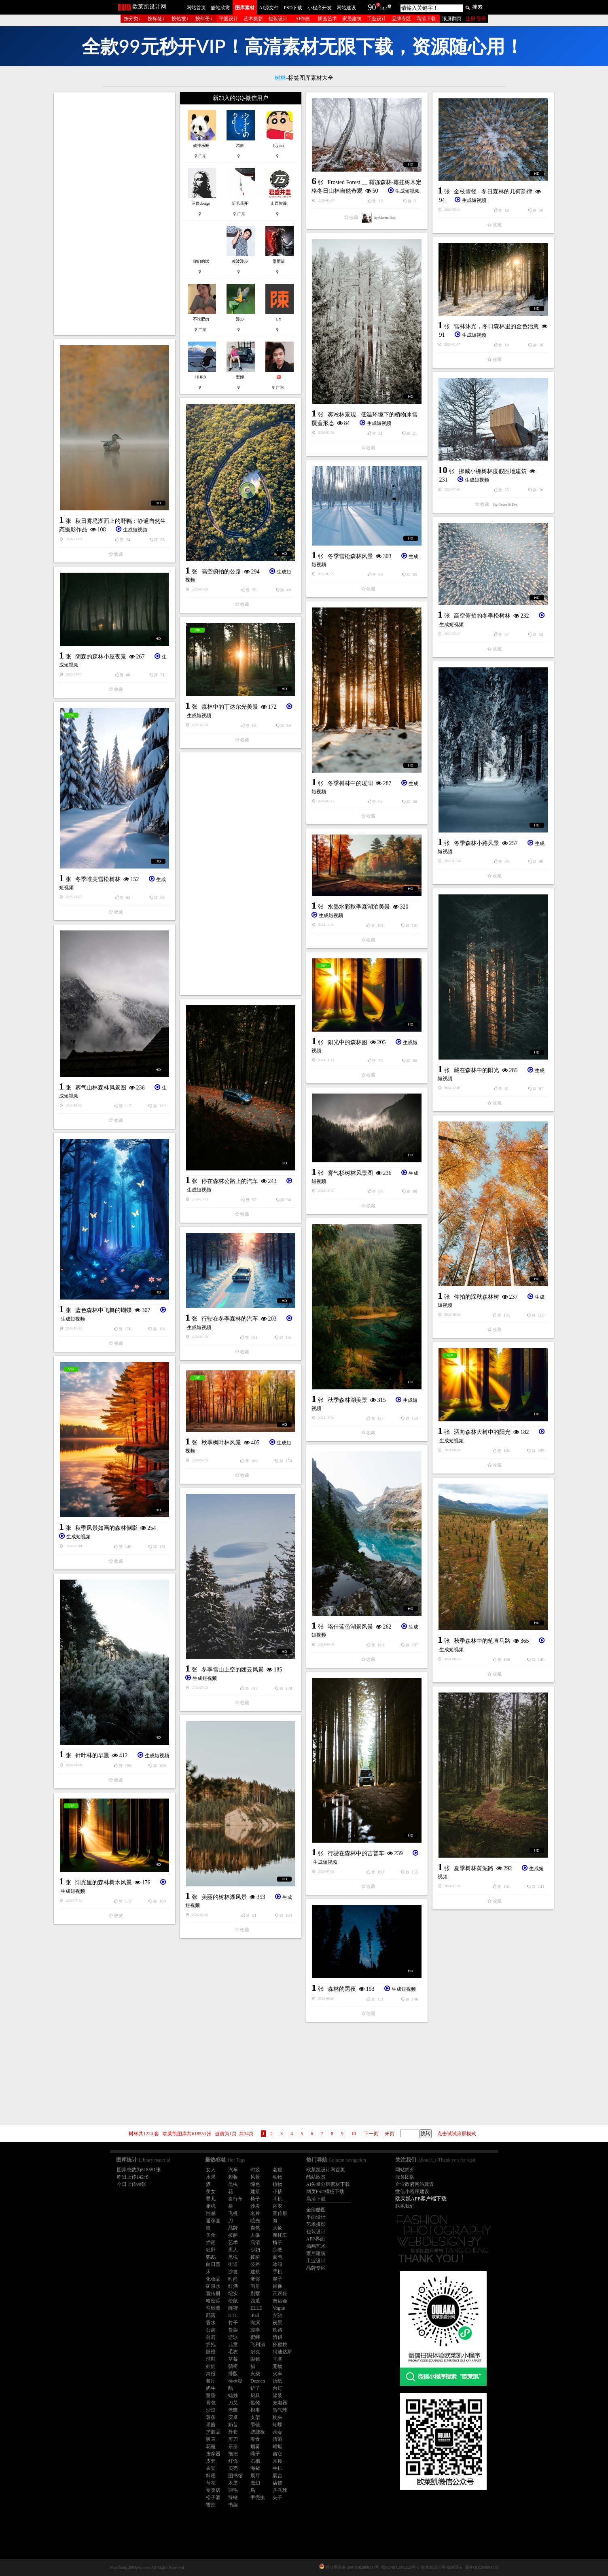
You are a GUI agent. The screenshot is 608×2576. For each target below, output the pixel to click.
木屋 (233, 2483)
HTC (233, 2315)
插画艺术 (327, 18)
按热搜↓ (180, 18)
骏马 (211, 2439)
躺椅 (233, 2366)
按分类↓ (132, 18)
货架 (233, 2330)
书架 (233, 2505)
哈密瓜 (213, 2301)
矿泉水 (213, 2286)
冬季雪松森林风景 (350, 556)
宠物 (277, 2366)
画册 (255, 2286)
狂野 (211, 2250)
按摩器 (213, 2454)
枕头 (277, 2417)
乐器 (233, 2446)
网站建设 (346, 8)
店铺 (277, 2483)
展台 (277, 2475)
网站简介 (405, 2170)
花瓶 (211, 2446)
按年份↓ (203, 18)
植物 (277, 2184)
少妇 (255, 2250)
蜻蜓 (277, 2446)
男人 (233, 2250)
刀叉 (233, 2403)
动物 (277, 2177)
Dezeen (257, 2381)
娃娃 (211, 2366)
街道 (233, 2264)
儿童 (233, 2344)
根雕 (255, 2410)
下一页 (371, 2133)
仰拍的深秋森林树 (476, 1297)
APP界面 (315, 2239)
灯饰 (233, 2461)
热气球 (280, 2410)
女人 (211, 2170)
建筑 (255, 2191)
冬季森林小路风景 (476, 843)
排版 (233, 2373)
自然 (255, 2228)
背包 (211, 2403)
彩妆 (233, 2177)
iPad (254, 2315)
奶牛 (211, 2388)
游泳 (233, 2337)
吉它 (277, 2454)
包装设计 (278, 18)
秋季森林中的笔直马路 (482, 1641)
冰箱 (277, 2264)
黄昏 (211, 2395)
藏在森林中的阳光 (476, 1070)
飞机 (233, 2213)
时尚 (233, 2279)
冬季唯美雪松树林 (98, 879)
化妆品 (213, 2279)
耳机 (277, 2199)
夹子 (277, 2497)
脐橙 (211, 2352)
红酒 (233, 2286)
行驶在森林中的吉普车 (356, 1853)
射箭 (211, 2337)
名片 (255, 2213)
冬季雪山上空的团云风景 (232, 1670)
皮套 (211, 2461)
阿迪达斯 (282, 2352)
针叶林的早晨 (92, 1755)
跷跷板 (257, 2432)
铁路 (277, 2330)
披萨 (233, 2235)
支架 (255, 2417)
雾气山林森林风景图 (100, 1088)
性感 (211, 2213)
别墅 (255, 2293)
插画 (211, 2242)
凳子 (277, 2279)
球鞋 (211, 2359)
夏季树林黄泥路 (474, 1868)
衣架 (211, 2468)
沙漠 (211, 2410)
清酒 (277, 2439)
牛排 (277, 2468)
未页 (389, 2133)
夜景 (277, 2322)
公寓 (211, 2330)
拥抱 (211, 2344)
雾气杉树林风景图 (350, 1173)
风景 (255, 2177)
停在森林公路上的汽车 (229, 1181)
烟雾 (255, 2446)
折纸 (277, 2381)
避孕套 (213, 2220)
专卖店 (213, 2490)
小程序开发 (319, 8)
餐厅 (211, 2381)
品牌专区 (401, 18)
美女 (211, 2191)
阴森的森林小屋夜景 (100, 657)
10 (353, 2133)
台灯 (277, 2388)
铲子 (255, 2388)
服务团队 (405, 2177)
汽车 (233, 2170)
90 (372, 7)
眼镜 (255, 2359)
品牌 (233, 2228)
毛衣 (233, 2352)
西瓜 (255, 2301)
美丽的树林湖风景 (224, 1897)
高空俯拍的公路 (221, 572)
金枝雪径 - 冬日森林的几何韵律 (493, 192)
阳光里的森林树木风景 (103, 1882)
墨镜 (255, 2424)
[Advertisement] (114, 213)
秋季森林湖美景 (347, 1400)
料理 (211, 2475)
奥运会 (280, 2301)
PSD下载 (293, 8)
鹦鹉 (211, 2257)
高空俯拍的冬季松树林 (482, 616)
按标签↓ (156, 18)
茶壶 (277, 2432)
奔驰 (277, 2315)
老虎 (277, 2170)
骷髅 (255, 2403)
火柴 (255, 2373)
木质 (277, 2461)
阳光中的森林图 (347, 1042)
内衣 (277, 2206)
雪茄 (211, 2505)
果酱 (211, 2424)
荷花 (211, 2483)
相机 (211, 2206)
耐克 (255, 2352)
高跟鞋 (280, 2293)
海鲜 (255, 2468)
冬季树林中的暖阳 (350, 783)
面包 (277, 2257)
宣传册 (280, 2213)
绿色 (255, 2184)
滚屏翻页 (452, 18)
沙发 (255, 2206)
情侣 (277, 2337)
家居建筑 (352, 18)
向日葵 (213, 2264)
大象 (277, 2228)
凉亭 (255, 2330)
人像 (255, 2235)
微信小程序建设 (412, 2191)
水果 (211, 2177)
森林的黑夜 (342, 1989)
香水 (211, 2322)
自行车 (235, 2199)
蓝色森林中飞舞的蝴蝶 (103, 1310)
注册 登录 (476, 18)
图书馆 (235, 2475)
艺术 (233, 2242)
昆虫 (233, 2184)
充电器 (280, 2403)
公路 (255, 2264)
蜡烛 (233, 2395)
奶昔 (233, 2424)
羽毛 (233, 2490)
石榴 (255, 2461)
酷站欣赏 (220, 8)
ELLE (256, 2308)
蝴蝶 (277, 2424)
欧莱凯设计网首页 (325, 2170)
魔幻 (255, 2483)
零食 (255, 2439)
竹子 (233, 2322)
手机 (277, 2271)
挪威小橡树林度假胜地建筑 (493, 471)
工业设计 (376, 18)
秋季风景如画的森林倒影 (106, 1528)
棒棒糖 (235, 2381)
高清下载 (426, 18)
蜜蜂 (255, 2337)
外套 (233, 2432)
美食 (211, 2235)
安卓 (233, 2417)
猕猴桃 (280, 2344)
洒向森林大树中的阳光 (482, 1432)
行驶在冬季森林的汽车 (229, 1319)
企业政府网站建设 (414, 2184)
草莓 (233, 2359)
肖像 (277, 2286)
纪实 (233, 2293)
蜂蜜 (233, 2308)
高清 (255, 2242)
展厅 (255, 2475)
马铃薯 (213, 2308)
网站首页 (196, 8)
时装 (255, 2170)
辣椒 (233, 2497)
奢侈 (255, 2279)
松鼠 (233, 2301)
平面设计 (228, 18)
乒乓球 (280, 2490)
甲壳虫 (257, 2497)
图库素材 (244, 8)
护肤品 (213, 2432)
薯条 (211, 2417)
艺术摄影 (253, 18)
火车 (277, 2373)
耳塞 (277, 2359)
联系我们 (405, 2206)
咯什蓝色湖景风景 (350, 1627)
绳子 (255, 2454)
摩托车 (280, 2235)
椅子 (255, 2199)
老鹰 (233, 2410)
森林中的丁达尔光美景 (229, 707)
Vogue (279, 2308)
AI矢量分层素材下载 (328, 2184)
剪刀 (233, 2439)
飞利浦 (257, 2344)
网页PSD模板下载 (325, 2191)
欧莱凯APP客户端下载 (421, 2199)
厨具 (255, 2395)
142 (383, 8)
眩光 (255, 2220)
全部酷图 (316, 2210)
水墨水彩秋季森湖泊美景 (359, 907)
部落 (211, 2315)
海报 (211, 2373)
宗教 (277, 2250)
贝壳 (233, 2468)
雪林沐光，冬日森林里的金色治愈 (496, 326)
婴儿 (211, 2199)
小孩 (277, 2191)
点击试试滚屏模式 (456, 2133)
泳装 (277, 2395)
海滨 (255, 2322)
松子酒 (213, 2497)
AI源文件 (269, 8)
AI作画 (302, 18)
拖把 (233, 2454)
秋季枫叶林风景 (221, 1443)
